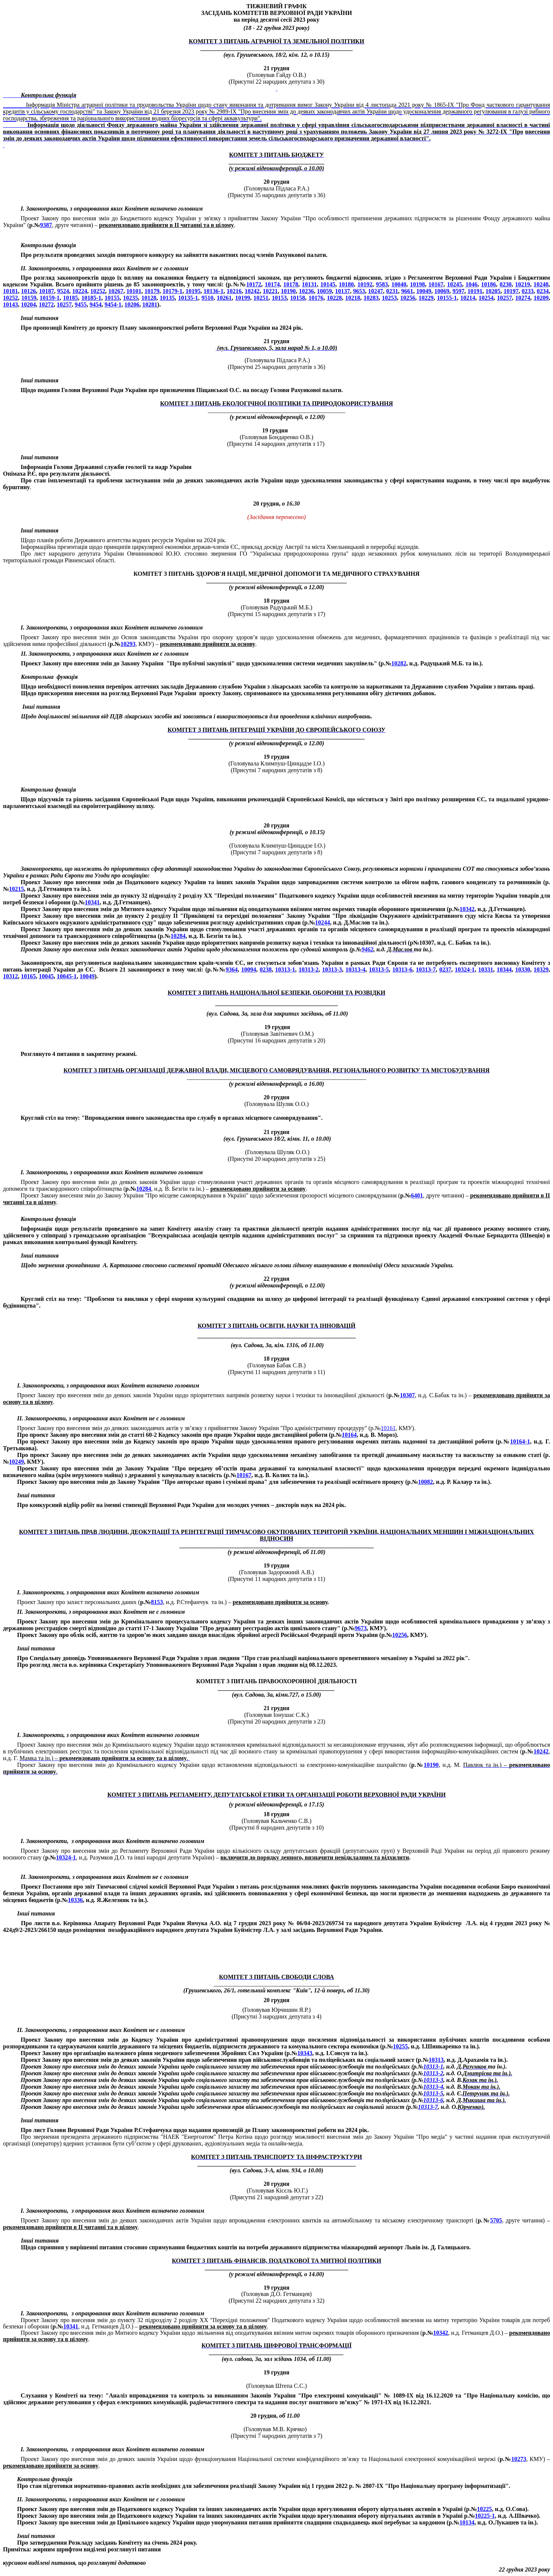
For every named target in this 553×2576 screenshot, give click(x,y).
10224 (79, 291)
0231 (392, 291)
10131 (309, 284)
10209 (541, 298)
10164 (349, 1435)
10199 (242, 298)
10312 (10, 976)
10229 (426, 298)
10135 (167, 298)
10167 (436, 284)
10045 (46, 976)
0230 (506, 284)
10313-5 (379, 969)
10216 (234, 291)
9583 (382, 284)
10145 (327, 284)
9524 (63, 291)
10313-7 (426, 969)
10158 (297, 298)
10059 (324, 291)
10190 (288, 291)
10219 (522, 284)
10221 (270, 291)
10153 (279, 298)
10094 (248, 969)
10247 (375, 291)
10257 (504, 298)
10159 (28, 298)
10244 (322, 922)
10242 (252, 291)
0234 (543, 291)
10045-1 (67, 976)
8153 (157, 1602)
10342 (467, 909)
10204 (28, 304)
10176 (315, 298)
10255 (400, 2046)
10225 (484, 2509)
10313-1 (285, 969)
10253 (389, 298)
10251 (261, 298)
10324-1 (465, 969)
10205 (492, 291)
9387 (46, 225)
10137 (342, 291)
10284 (178, 936)
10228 (334, 298)
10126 (28, 291)
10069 (441, 291)
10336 (75, 1900)
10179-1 (172, 291)
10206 (131, 304)
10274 (522, 298)
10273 (518, 2459)
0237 (445, 969)
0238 (265, 969)
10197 (511, 291)
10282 (398, 663)
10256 (407, 298)
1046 (472, 284)
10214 (467, 298)
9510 (207, 298)
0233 (528, 291)
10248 (541, 284)
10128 (149, 298)
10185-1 (91, 298)
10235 (130, 298)
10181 (10, 291)
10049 (423, 291)
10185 (70, 298)
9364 (231, 969)
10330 (522, 969)
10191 (474, 291)
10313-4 (355, 969)
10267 (115, 291)
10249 (16, 1461)
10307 (407, 1395)
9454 (96, 304)
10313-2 (309, 969)
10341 (92, 902)
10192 (364, 284)
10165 (28, 976)
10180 (346, 284)
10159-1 (49, 298)
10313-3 (332, 969)
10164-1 (520, 1441)
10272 (46, 304)
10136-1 (213, 291)
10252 (97, 291)
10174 (272, 284)
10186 (488, 284)
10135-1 (188, 298)
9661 (407, 291)
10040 (398, 284)
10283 (371, 298)
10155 (112, 298)
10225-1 (485, 2516)
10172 (253, 284)
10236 (306, 291)
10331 (485, 969)
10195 (193, 291)
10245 (454, 284)
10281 (149, 304)
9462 (367, 949)
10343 (304, 2053)
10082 (425, 1482)
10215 (16, 889)
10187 (46, 291)
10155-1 (447, 298)
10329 (541, 969)
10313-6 (402, 969)
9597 (459, 291)
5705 (496, 2220)
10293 (128, 644)
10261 (224, 298)
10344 (504, 969)
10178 (290, 284)
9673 (361, 1628)
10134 (466, 2522)
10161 (387, 1428)
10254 (486, 298)
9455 (81, 304)
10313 (436, 2060)
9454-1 (113, 304)
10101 (134, 291)
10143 (10, 304)
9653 (359, 291)
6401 (417, 1195)
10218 (352, 298)
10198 (417, 284)
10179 (152, 291)
